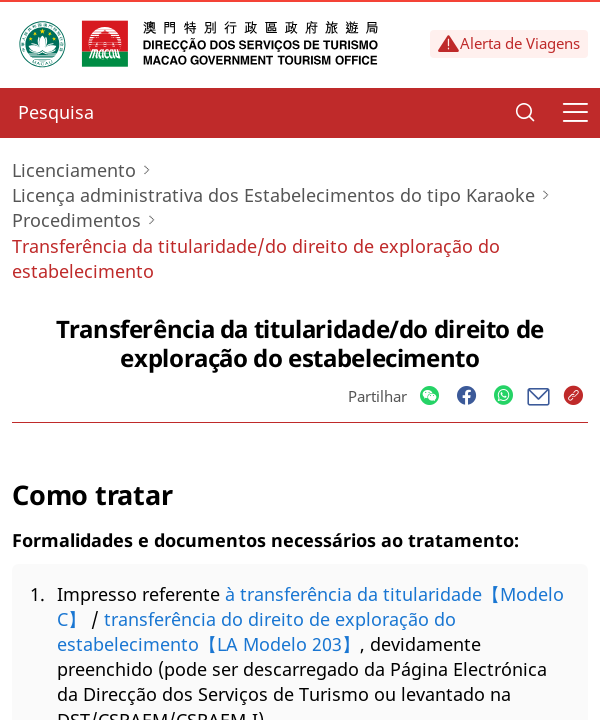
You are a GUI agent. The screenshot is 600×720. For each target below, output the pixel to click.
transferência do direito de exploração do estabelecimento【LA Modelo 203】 (256, 631)
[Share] (429, 396)
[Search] (525, 113)
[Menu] (575, 113)
